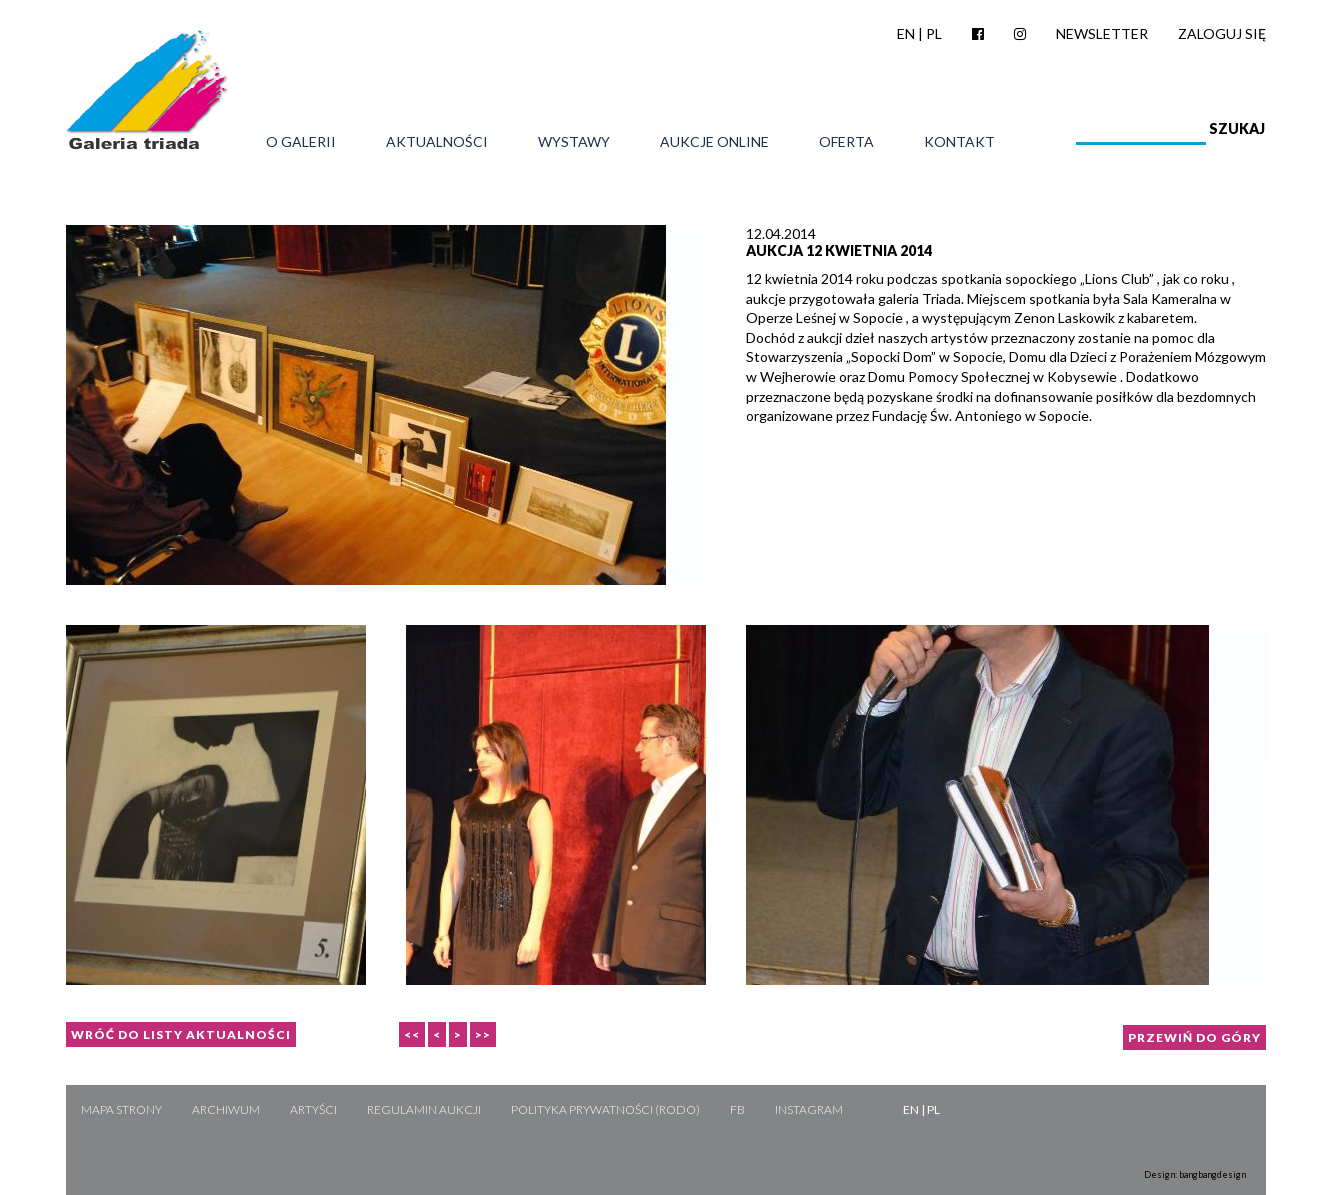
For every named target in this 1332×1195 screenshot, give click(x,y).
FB (737, 1109)
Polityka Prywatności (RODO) (605, 1109)
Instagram (809, 1109)
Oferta (846, 142)
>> (483, 1034)
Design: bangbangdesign (1195, 1174)
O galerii (301, 142)
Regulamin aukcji (424, 1109)
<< (412, 1034)
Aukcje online (714, 142)
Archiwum (226, 1109)
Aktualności (437, 142)
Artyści (313, 1109)
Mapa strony (121, 1109)
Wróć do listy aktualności (181, 1034)
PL (934, 33)
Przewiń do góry (1194, 1037)
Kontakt (959, 142)
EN (906, 33)
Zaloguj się (1222, 33)
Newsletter (1102, 33)
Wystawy (574, 142)
